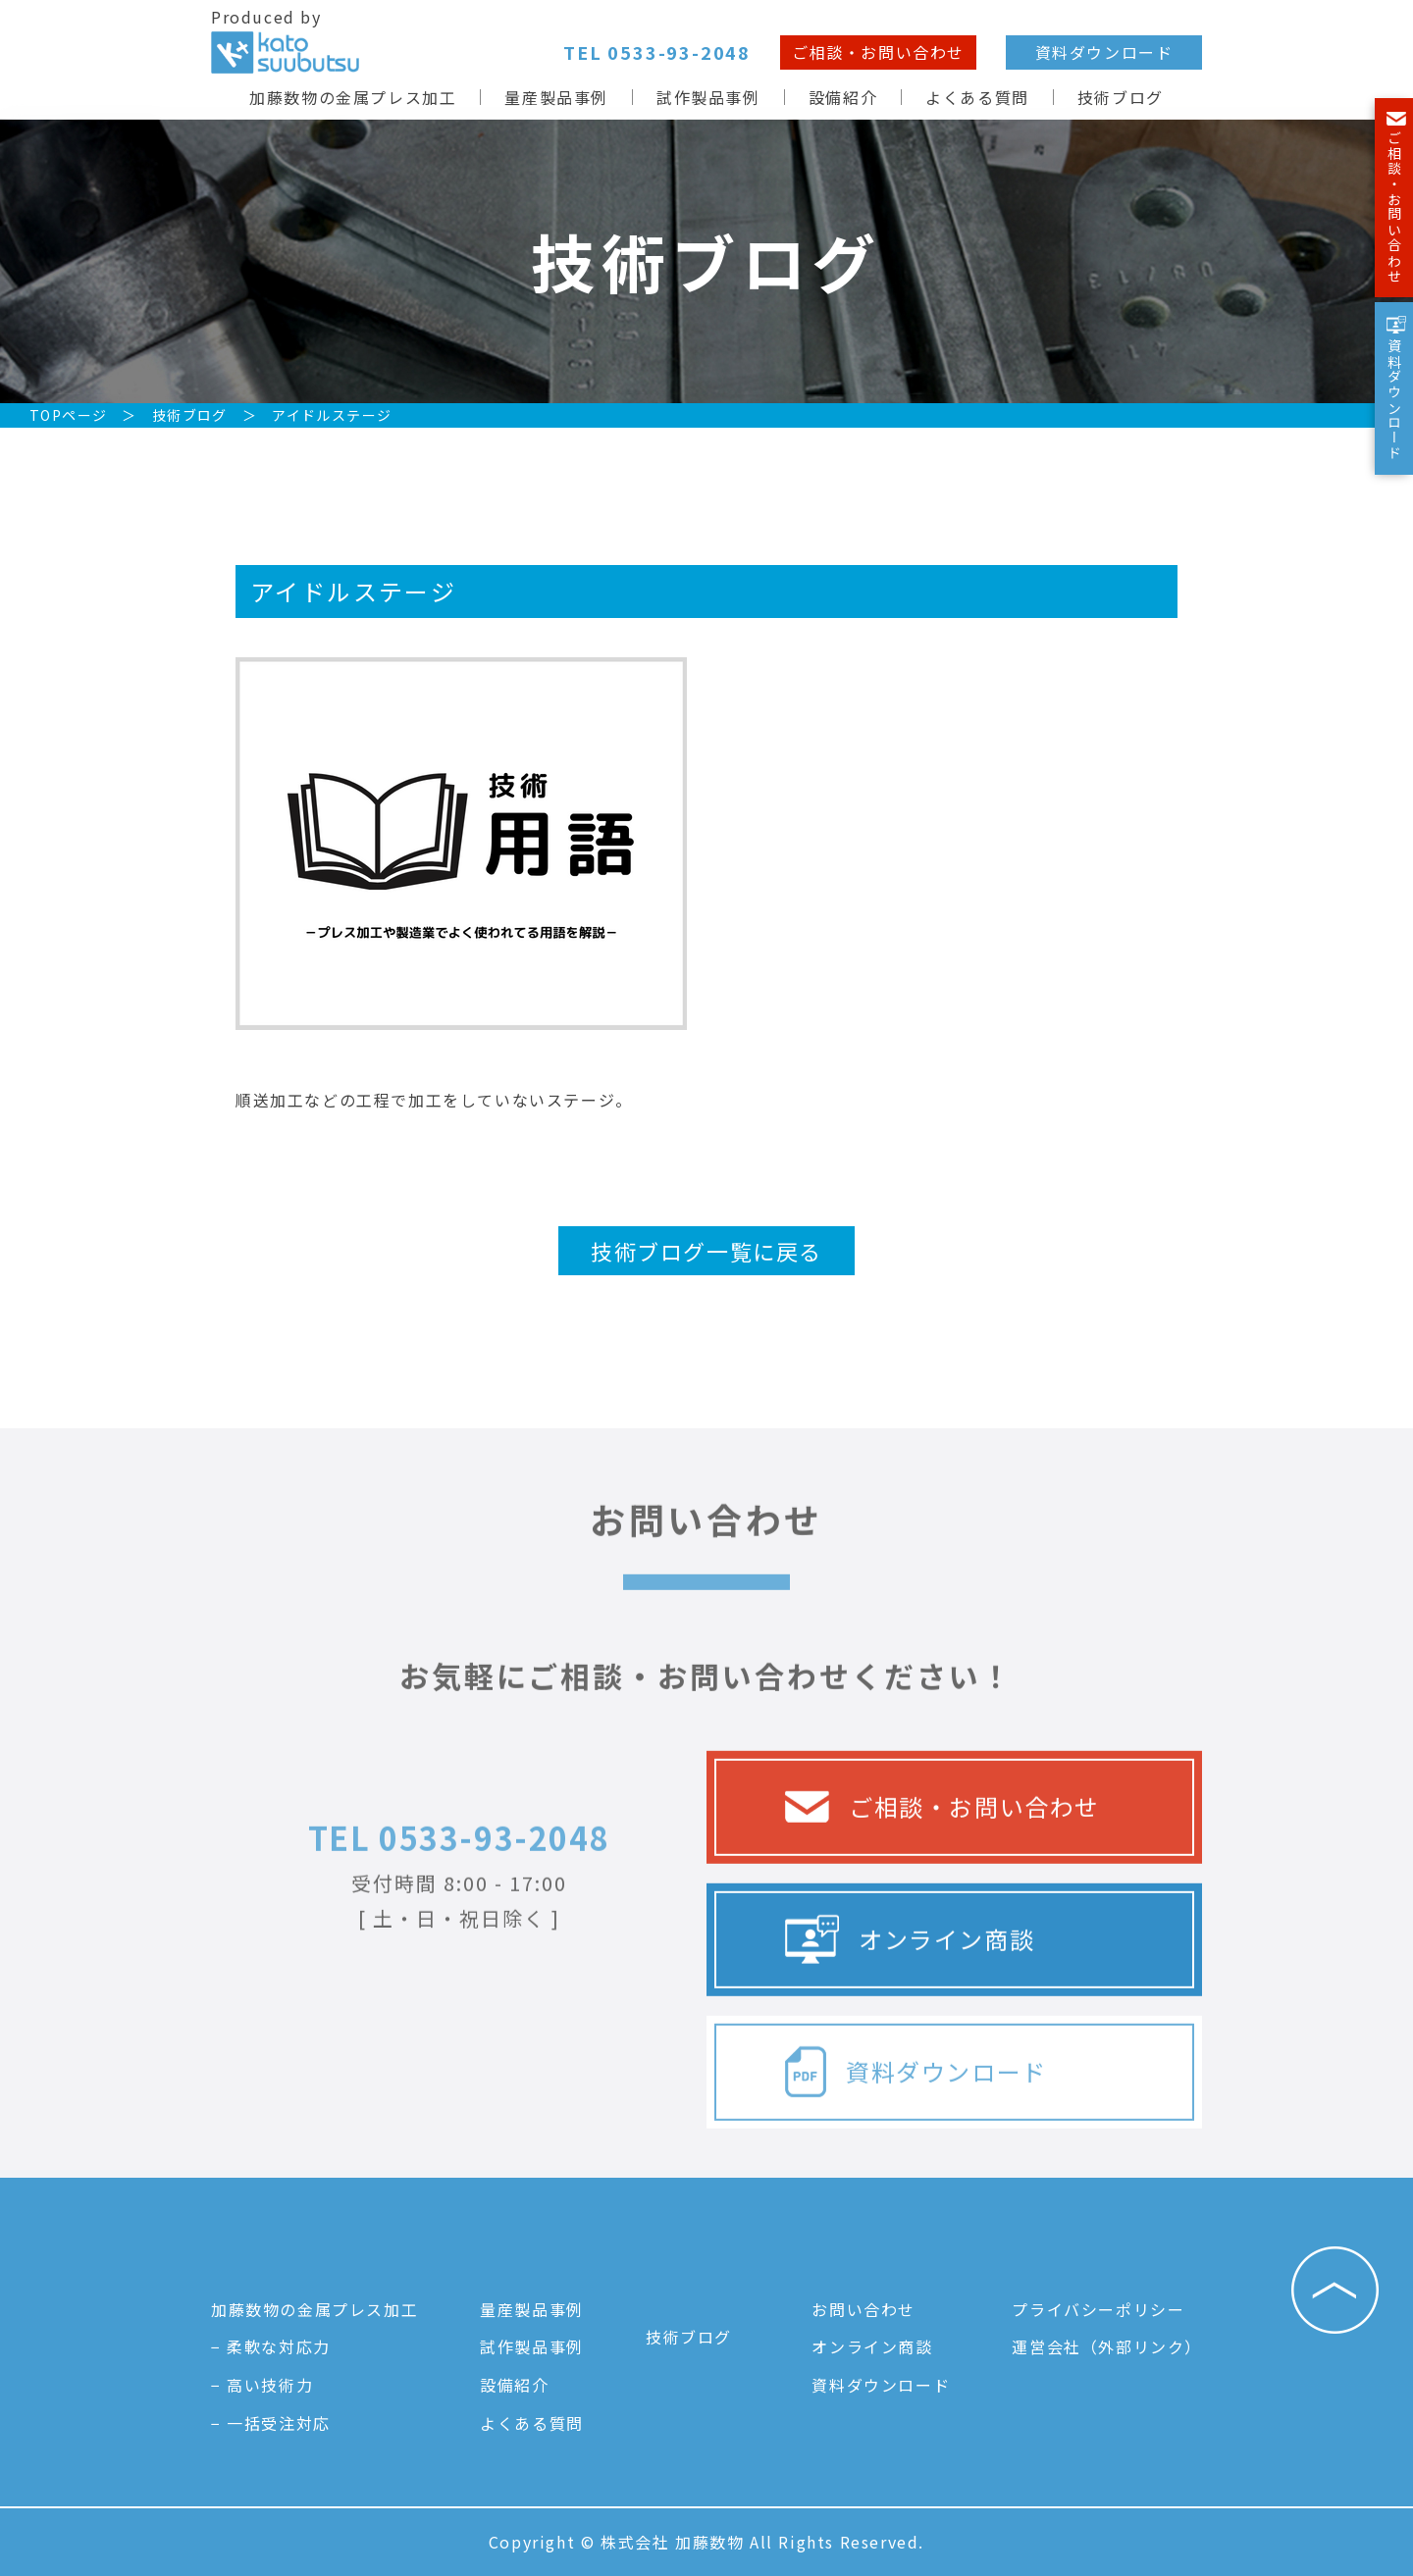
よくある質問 (977, 97)
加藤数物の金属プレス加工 (352, 97)
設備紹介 (843, 97)
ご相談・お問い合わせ (878, 52)
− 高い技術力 (262, 2384)
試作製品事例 (708, 97)
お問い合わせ (863, 2309)
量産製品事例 (556, 97)
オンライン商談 (909, 2000)
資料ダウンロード (1104, 52)
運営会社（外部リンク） (1107, 2346)
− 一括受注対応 (271, 2423)
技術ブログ (1120, 97)
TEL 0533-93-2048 (459, 1897)
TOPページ (68, 415)
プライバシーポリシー (1098, 2309)
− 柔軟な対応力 (271, 2346)
